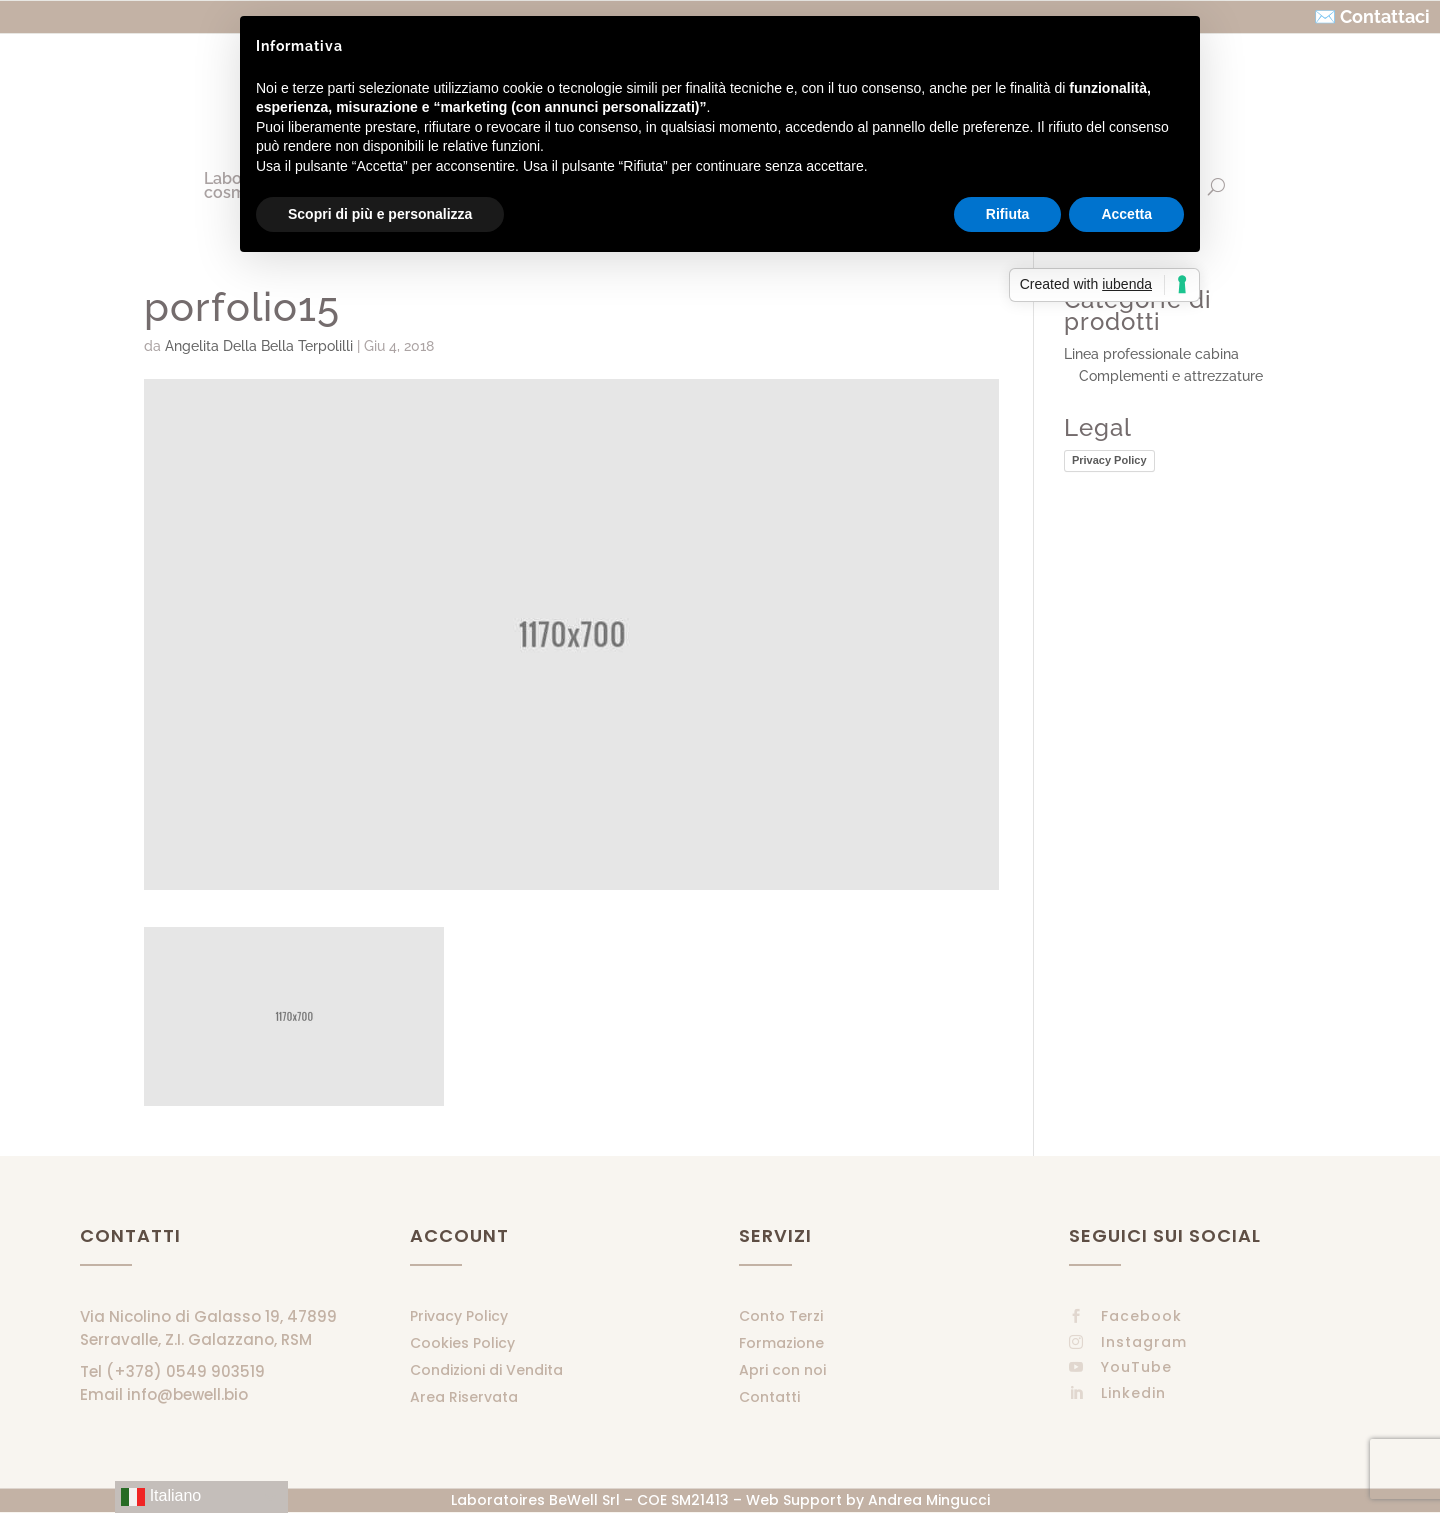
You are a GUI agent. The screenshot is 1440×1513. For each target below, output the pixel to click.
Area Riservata (464, 1397)
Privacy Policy (1109, 460)
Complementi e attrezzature (1171, 376)
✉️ (1325, 16)
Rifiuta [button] (1008, 214)
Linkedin (1133, 1393)
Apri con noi (782, 1370)
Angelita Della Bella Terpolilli (259, 346)
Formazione (781, 1343)
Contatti (769, 1397)
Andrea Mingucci (929, 1500)
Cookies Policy (462, 1343)
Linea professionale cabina (1151, 354)
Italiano (161, 1497)
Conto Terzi (781, 1316)
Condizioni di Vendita (486, 1370)
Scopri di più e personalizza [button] (380, 214)
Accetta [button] (1126, 214)
